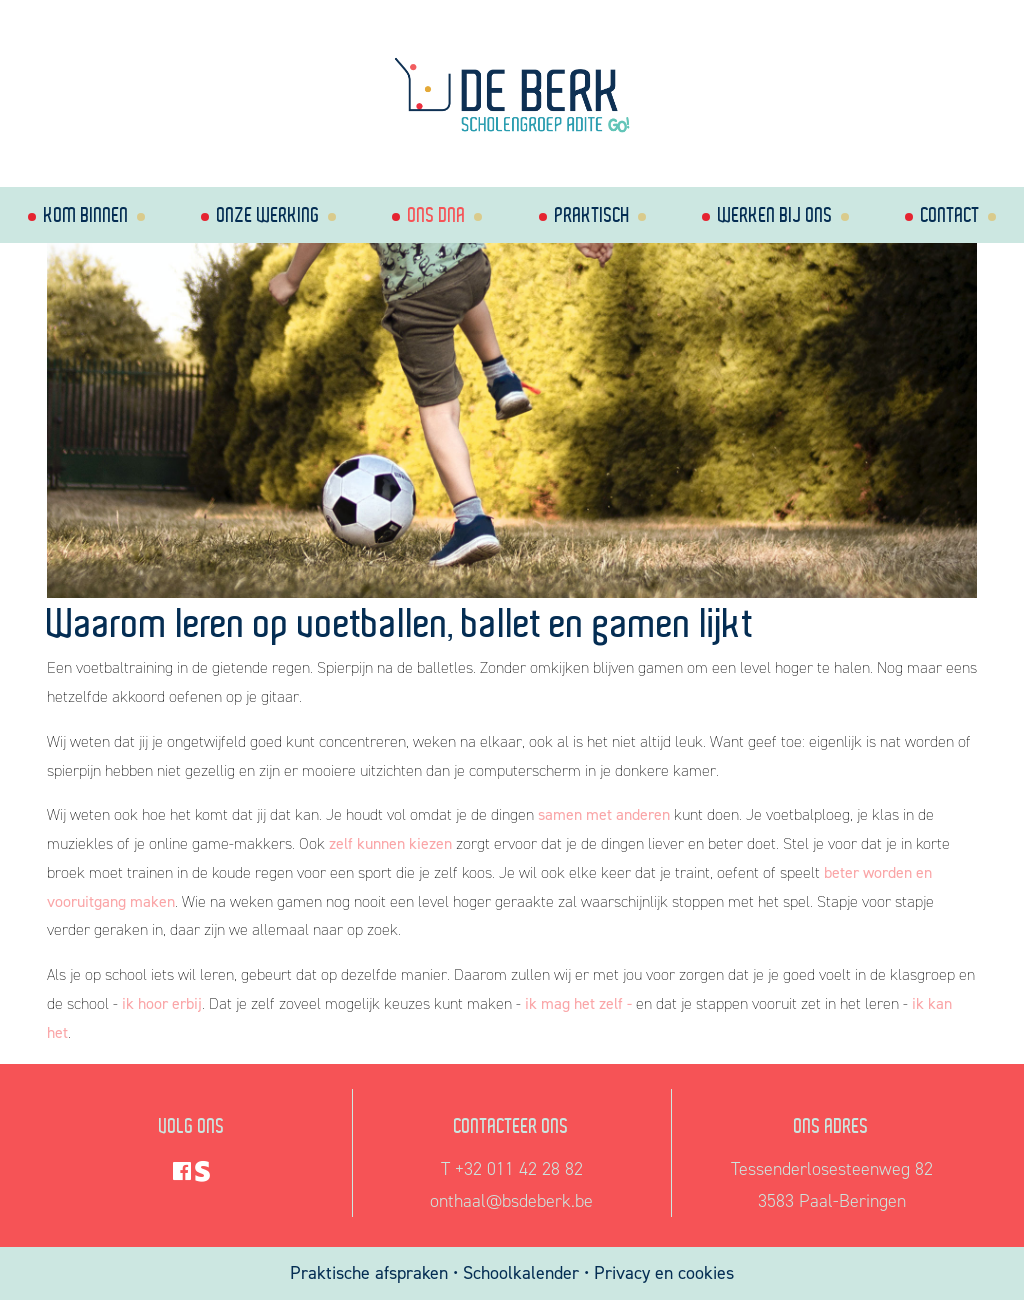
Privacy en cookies (664, 1273)
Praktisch (592, 214)
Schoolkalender (523, 1273)
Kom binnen (86, 214)
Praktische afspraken (371, 1273)
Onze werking (268, 214)
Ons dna (437, 214)
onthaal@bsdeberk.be (511, 1201)
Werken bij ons (775, 214)
